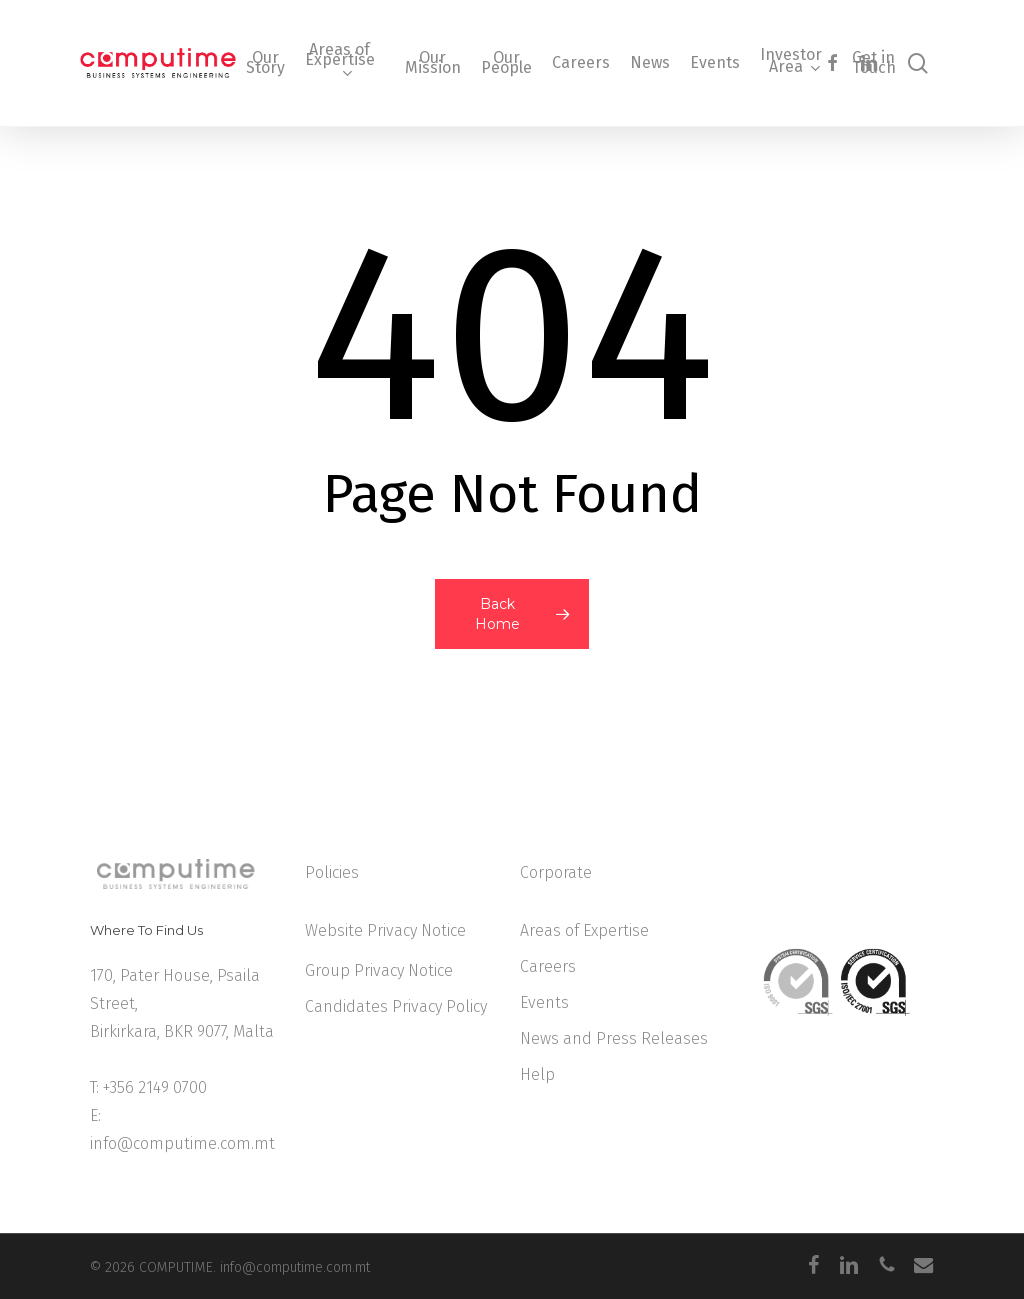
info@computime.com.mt (182, 1143)
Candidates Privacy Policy (396, 1006)
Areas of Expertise (584, 930)
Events (544, 1002)
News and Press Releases (614, 1038)
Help (537, 1074)
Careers (548, 966)
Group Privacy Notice (379, 970)
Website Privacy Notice (385, 930)
